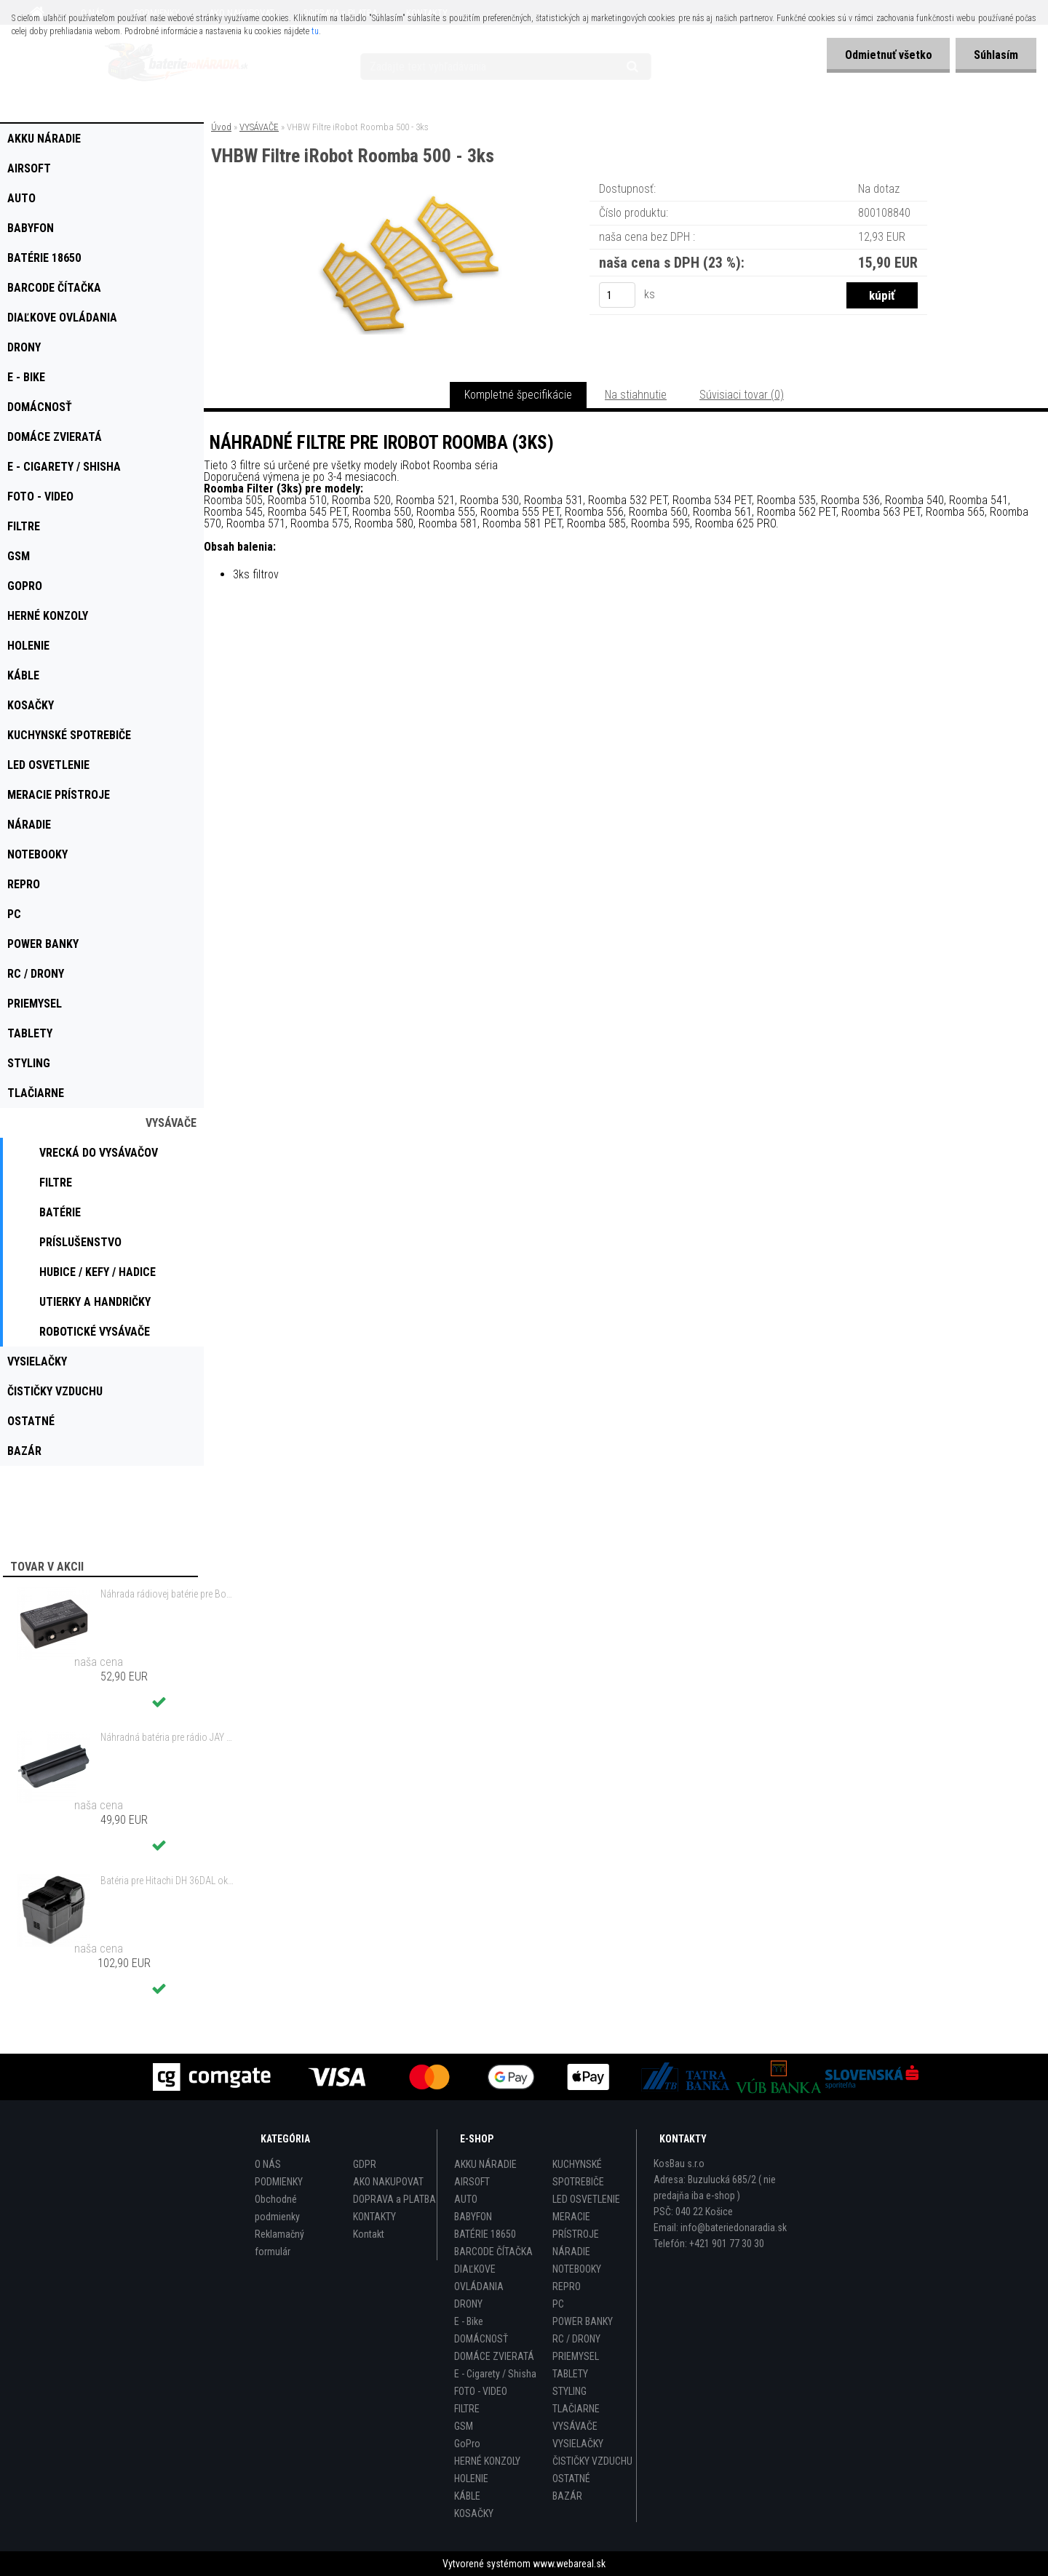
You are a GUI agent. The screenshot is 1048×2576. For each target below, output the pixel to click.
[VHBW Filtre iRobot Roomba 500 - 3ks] (413, 200)
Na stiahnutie (636, 395)
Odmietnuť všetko (888, 55)
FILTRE (467, 2408)
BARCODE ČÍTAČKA (493, 2251)
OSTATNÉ (571, 2478)
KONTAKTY (374, 2216)
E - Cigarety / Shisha (495, 2374)
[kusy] (617, 295)
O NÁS (268, 2164)
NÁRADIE (571, 2251)
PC (558, 2304)
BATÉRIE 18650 (485, 2234)
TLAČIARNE (576, 2408)
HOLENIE (471, 2478)
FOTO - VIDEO (480, 2391)
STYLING (569, 2391)
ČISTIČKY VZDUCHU (592, 2461)
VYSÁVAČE (259, 126)
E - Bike (468, 2321)
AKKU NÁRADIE (485, 2164)
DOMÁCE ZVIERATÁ (494, 2356)
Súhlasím (996, 55)
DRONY (468, 2304)
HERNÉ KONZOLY (487, 2461)
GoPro (467, 2443)
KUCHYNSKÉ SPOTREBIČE (578, 2173)
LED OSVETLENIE (586, 2199)
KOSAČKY (473, 2513)
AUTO (465, 2199)
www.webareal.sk (569, 2563)
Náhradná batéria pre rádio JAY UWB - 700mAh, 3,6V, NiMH (168, 1737)
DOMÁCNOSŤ (481, 2339)
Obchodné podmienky (277, 2207)
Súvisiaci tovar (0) (741, 395)
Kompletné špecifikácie (518, 395)
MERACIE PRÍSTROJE (575, 2225)
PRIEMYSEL (575, 2356)
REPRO (566, 2286)
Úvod (221, 126)
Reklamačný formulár (279, 2242)
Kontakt (368, 2234)
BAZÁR (567, 2496)
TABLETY (570, 2374)
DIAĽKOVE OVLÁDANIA (479, 2277)
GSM (463, 2426)
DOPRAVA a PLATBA (394, 2199)
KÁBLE (467, 2496)
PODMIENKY (279, 2182)
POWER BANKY (582, 2321)
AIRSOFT (472, 2182)
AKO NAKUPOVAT (388, 2182)
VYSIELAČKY (577, 2443)
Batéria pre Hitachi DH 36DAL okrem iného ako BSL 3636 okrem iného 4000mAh (168, 1880)
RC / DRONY (576, 2339)
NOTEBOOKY (576, 2269)
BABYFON (473, 2216)
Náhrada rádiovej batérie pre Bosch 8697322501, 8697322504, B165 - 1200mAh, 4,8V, (168, 1594)
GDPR (364, 2164)
